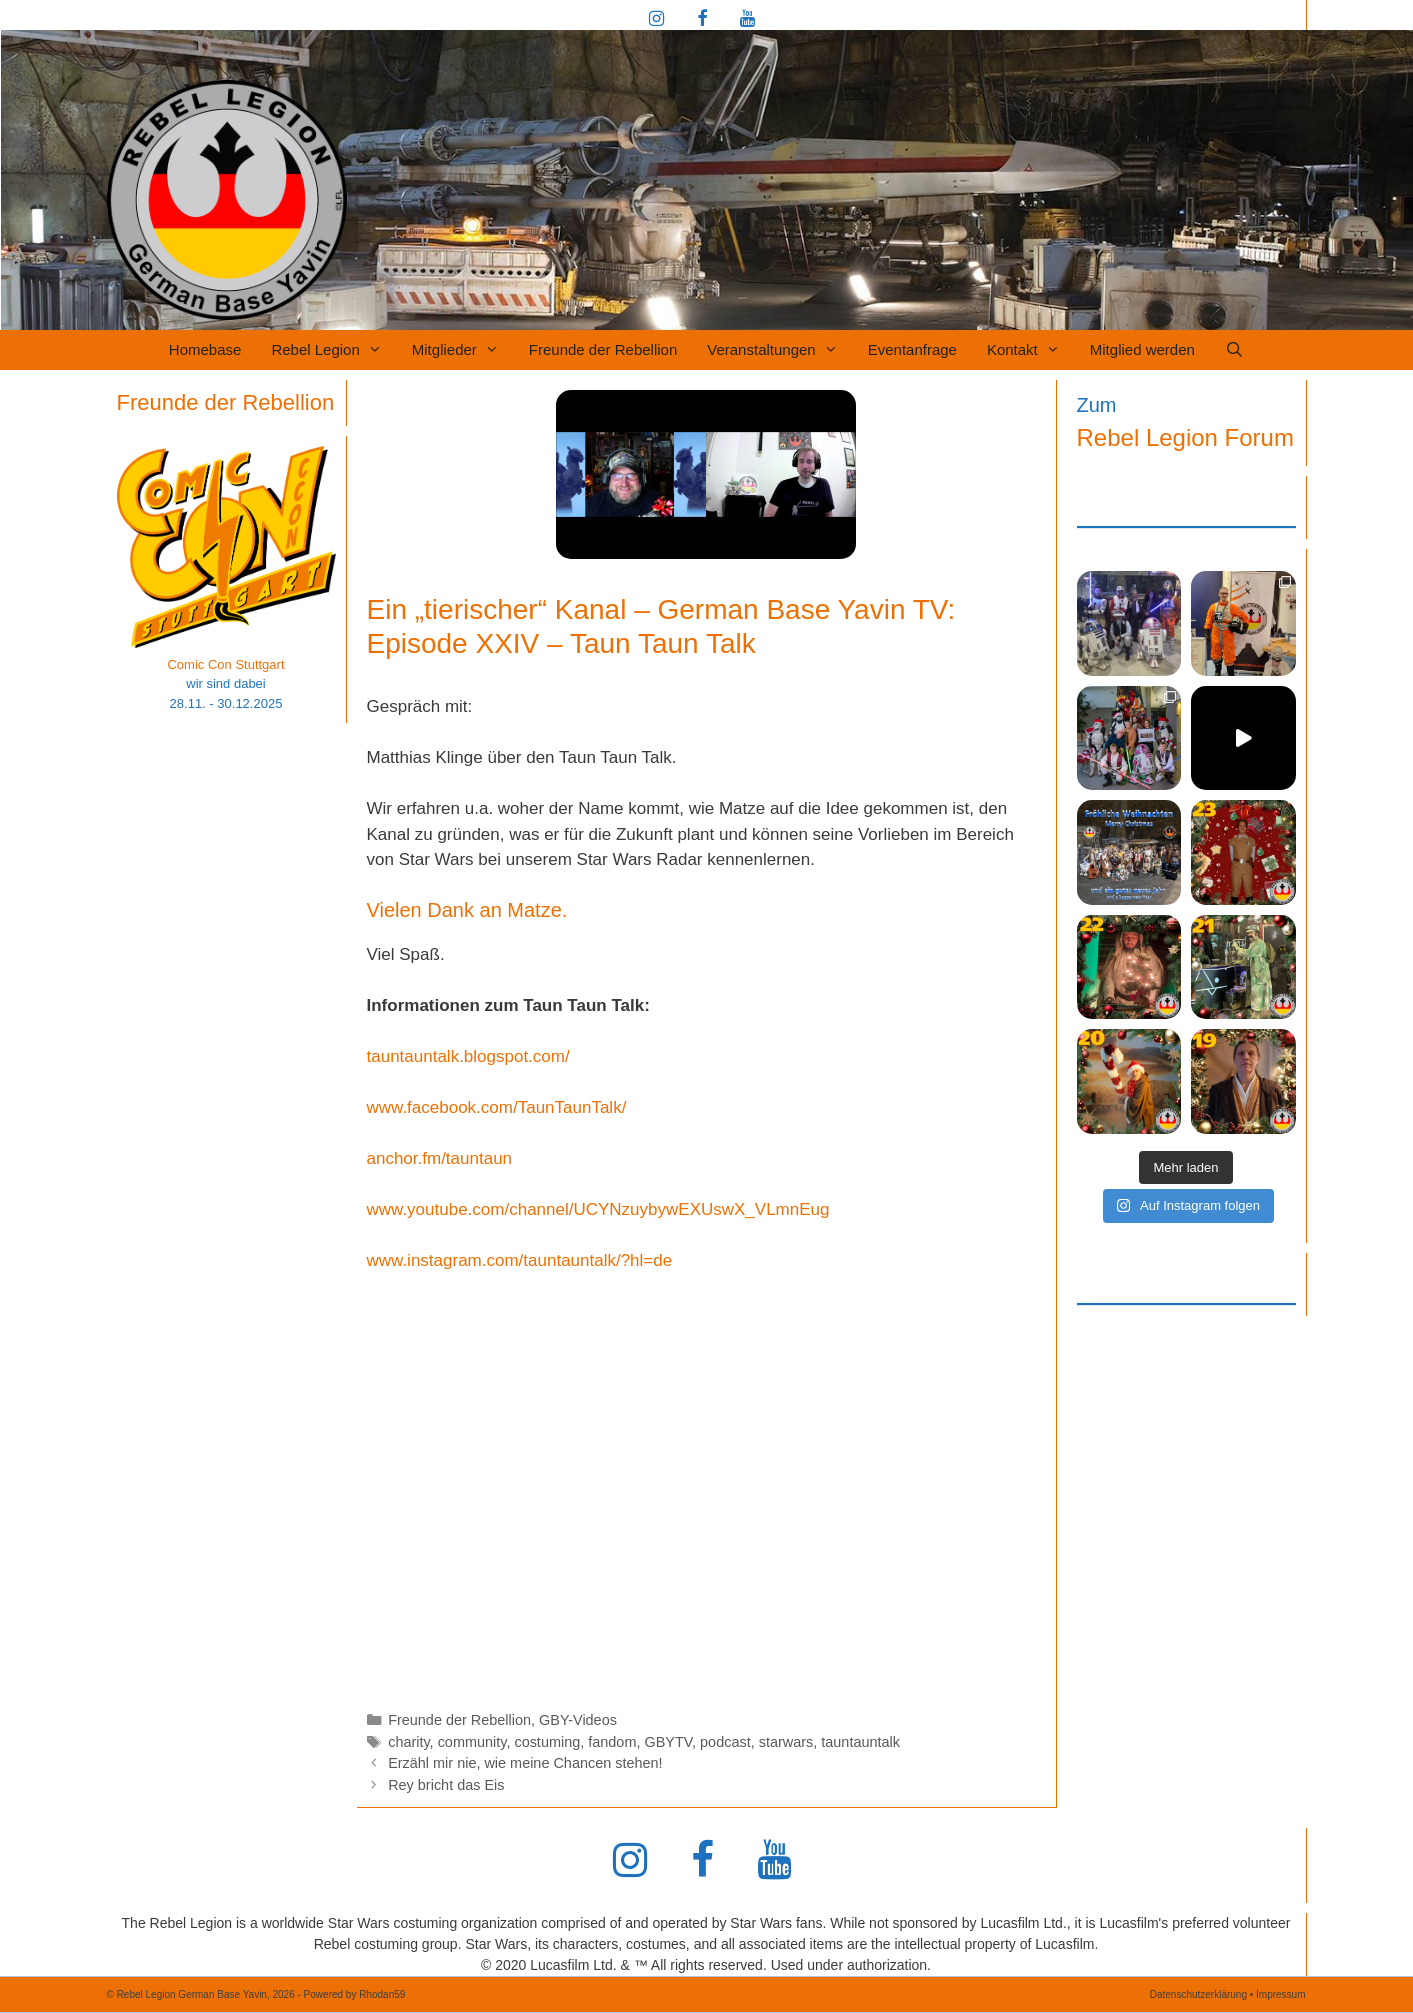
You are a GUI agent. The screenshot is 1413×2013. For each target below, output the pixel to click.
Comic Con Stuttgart (225, 664)
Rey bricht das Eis (446, 1785)
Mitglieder (463, 350)
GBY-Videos (578, 1720)
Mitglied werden (1142, 349)
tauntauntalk (860, 1742)
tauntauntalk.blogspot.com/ (468, 1056)
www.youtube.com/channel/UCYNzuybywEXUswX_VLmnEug (598, 1209)
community (472, 1742)
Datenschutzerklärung (1198, 1994)
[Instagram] (657, 20)
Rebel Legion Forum (1185, 437)
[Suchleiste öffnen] (1234, 350)
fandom (612, 1742)
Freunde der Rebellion (603, 349)
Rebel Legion (333, 350)
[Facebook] (702, 20)
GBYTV (668, 1742)
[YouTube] (748, 20)
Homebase (205, 349)
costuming (547, 1742)
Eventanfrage (912, 349)
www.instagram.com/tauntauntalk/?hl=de (520, 1260)
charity (408, 1742)
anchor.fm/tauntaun (440, 1158)
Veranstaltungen (779, 350)
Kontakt (1031, 350)
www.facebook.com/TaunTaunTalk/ (497, 1107)
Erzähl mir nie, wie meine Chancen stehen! (525, 1763)
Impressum (1280, 1994)
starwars (786, 1742)
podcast (725, 1742)
